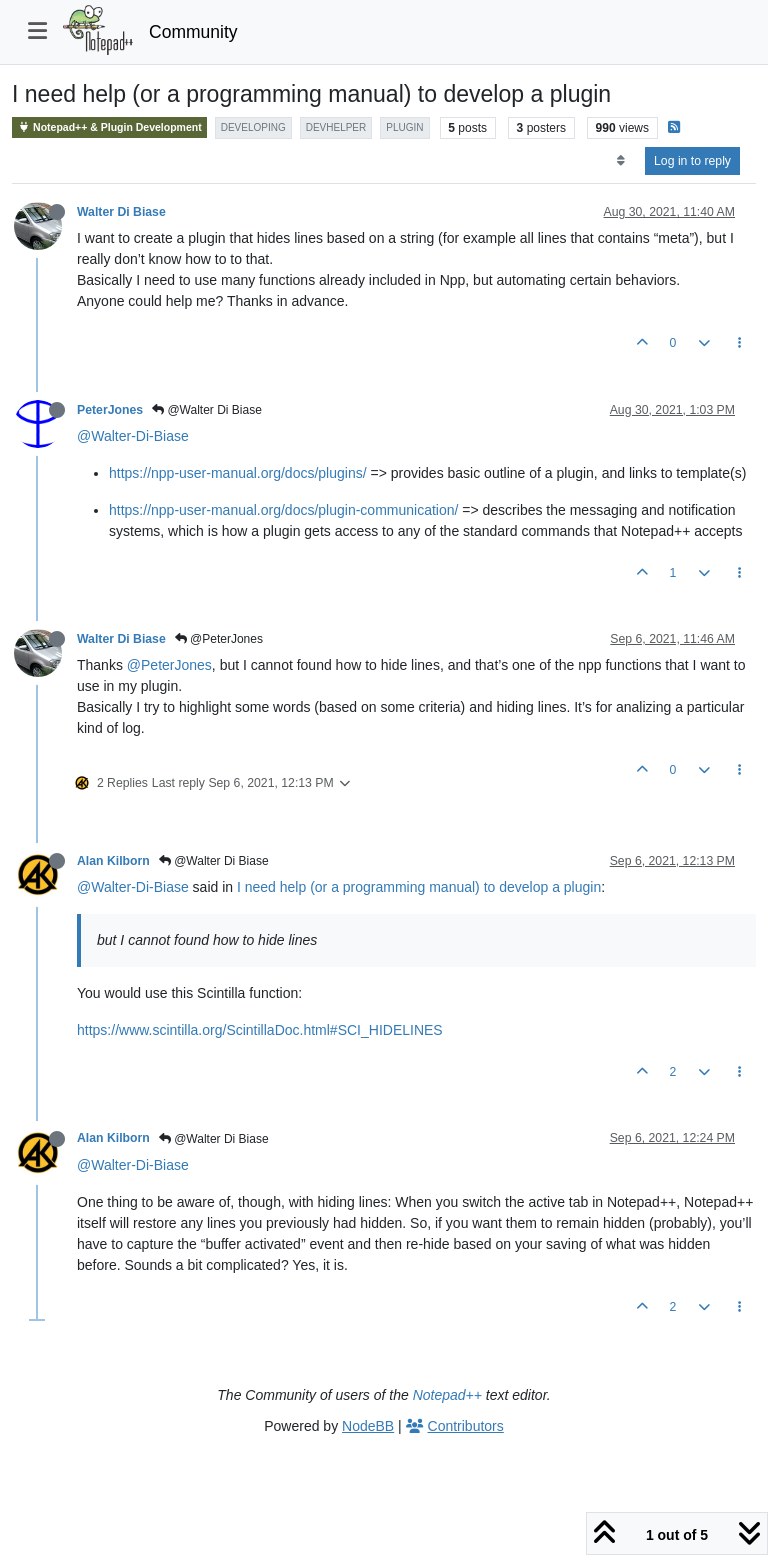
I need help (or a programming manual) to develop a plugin (419, 887)
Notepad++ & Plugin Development (109, 127)
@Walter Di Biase (207, 410)
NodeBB (368, 1426)
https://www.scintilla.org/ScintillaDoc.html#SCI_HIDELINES (260, 1030)
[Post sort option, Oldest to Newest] (620, 161)
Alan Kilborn (113, 861)
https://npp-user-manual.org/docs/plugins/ (238, 473)
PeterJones (110, 410)
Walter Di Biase (121, 212)
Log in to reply (692, 161)
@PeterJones (219, 639)
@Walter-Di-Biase (133, 436)
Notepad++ (447, 1395)
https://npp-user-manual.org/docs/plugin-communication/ (283, 510)
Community (193, 32)
